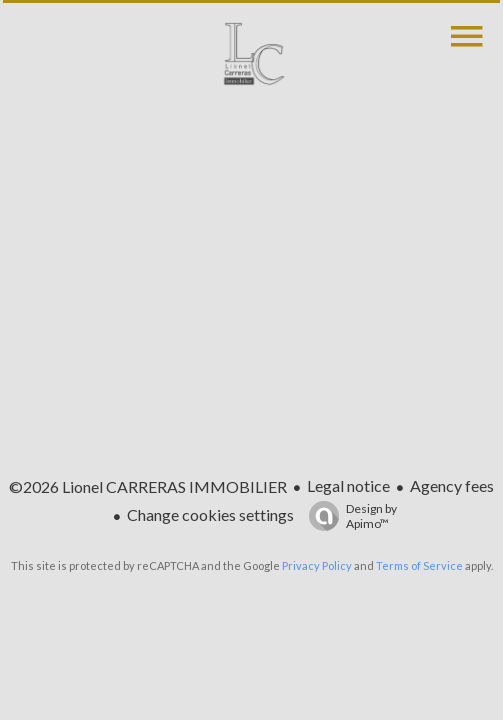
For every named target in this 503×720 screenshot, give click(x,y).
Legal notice (348, 485)
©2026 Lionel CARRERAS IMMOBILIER (148, 486)
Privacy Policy (317, 565)
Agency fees (452, 485)
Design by (348, 516)
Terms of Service (419, 565)
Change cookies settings (210, 514)
